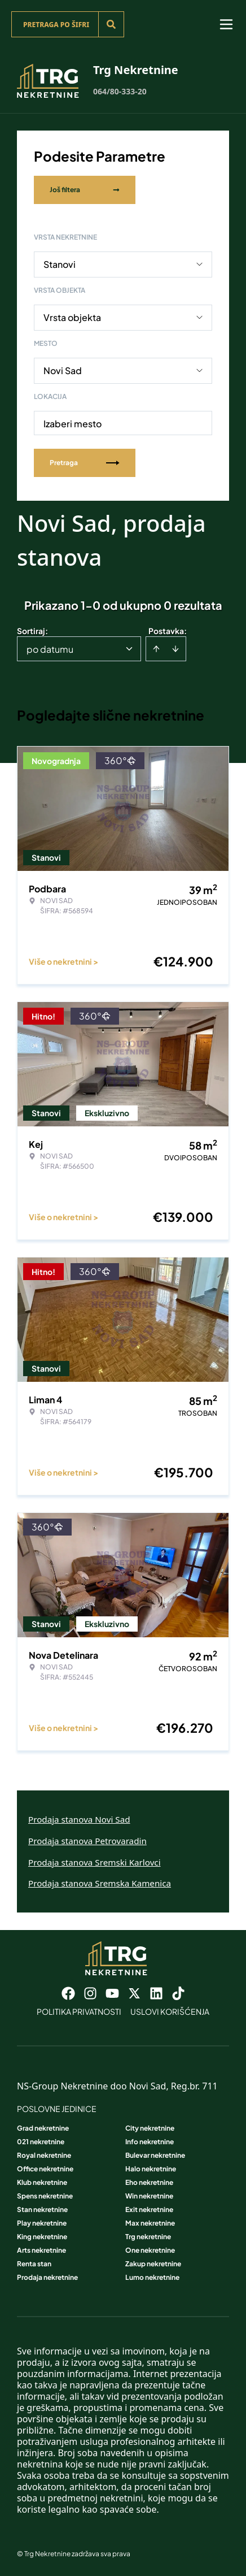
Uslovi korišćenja (169, 2011)
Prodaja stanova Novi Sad (79, 1819)
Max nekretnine (150, 2223)
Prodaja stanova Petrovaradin (87, 1840)
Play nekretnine (42, 2223)
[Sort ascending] (156, 649)
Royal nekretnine (44, 2155)
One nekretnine (150, 2250)
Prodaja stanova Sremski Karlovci (94, 1862)
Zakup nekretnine (153, 2264)
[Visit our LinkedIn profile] (156, 1993)
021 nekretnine (40, 2141)
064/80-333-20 (120, 91)
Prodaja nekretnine (47, 2277)
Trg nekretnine (148, 2236)
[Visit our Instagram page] (90, 1993)
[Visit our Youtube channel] (112, 1993)
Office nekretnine (45, 2169)
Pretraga (85, 462)
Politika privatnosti (79, 2011)
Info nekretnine (149, 2141)
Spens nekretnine (45, 2196)
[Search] (111, 24)
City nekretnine (149, 2128)
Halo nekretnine (150, 2169)
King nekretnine (42, 2236)
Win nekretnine (149, 2196)
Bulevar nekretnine (155, 2155)
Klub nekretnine (42, 2182)
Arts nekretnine (41, 2250)
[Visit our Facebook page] (68, 1993)
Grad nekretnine (43, 2128)
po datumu (50, 649)
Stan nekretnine (42, 2209)
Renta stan (34, 2264)
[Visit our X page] (134, 1993)
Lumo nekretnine (152, 2277)
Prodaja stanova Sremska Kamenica (99, 1883)
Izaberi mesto (72, 424)
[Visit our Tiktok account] (178, 1993)
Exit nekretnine (149, 2209)
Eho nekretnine (149, 2182)
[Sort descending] (175, 649)
